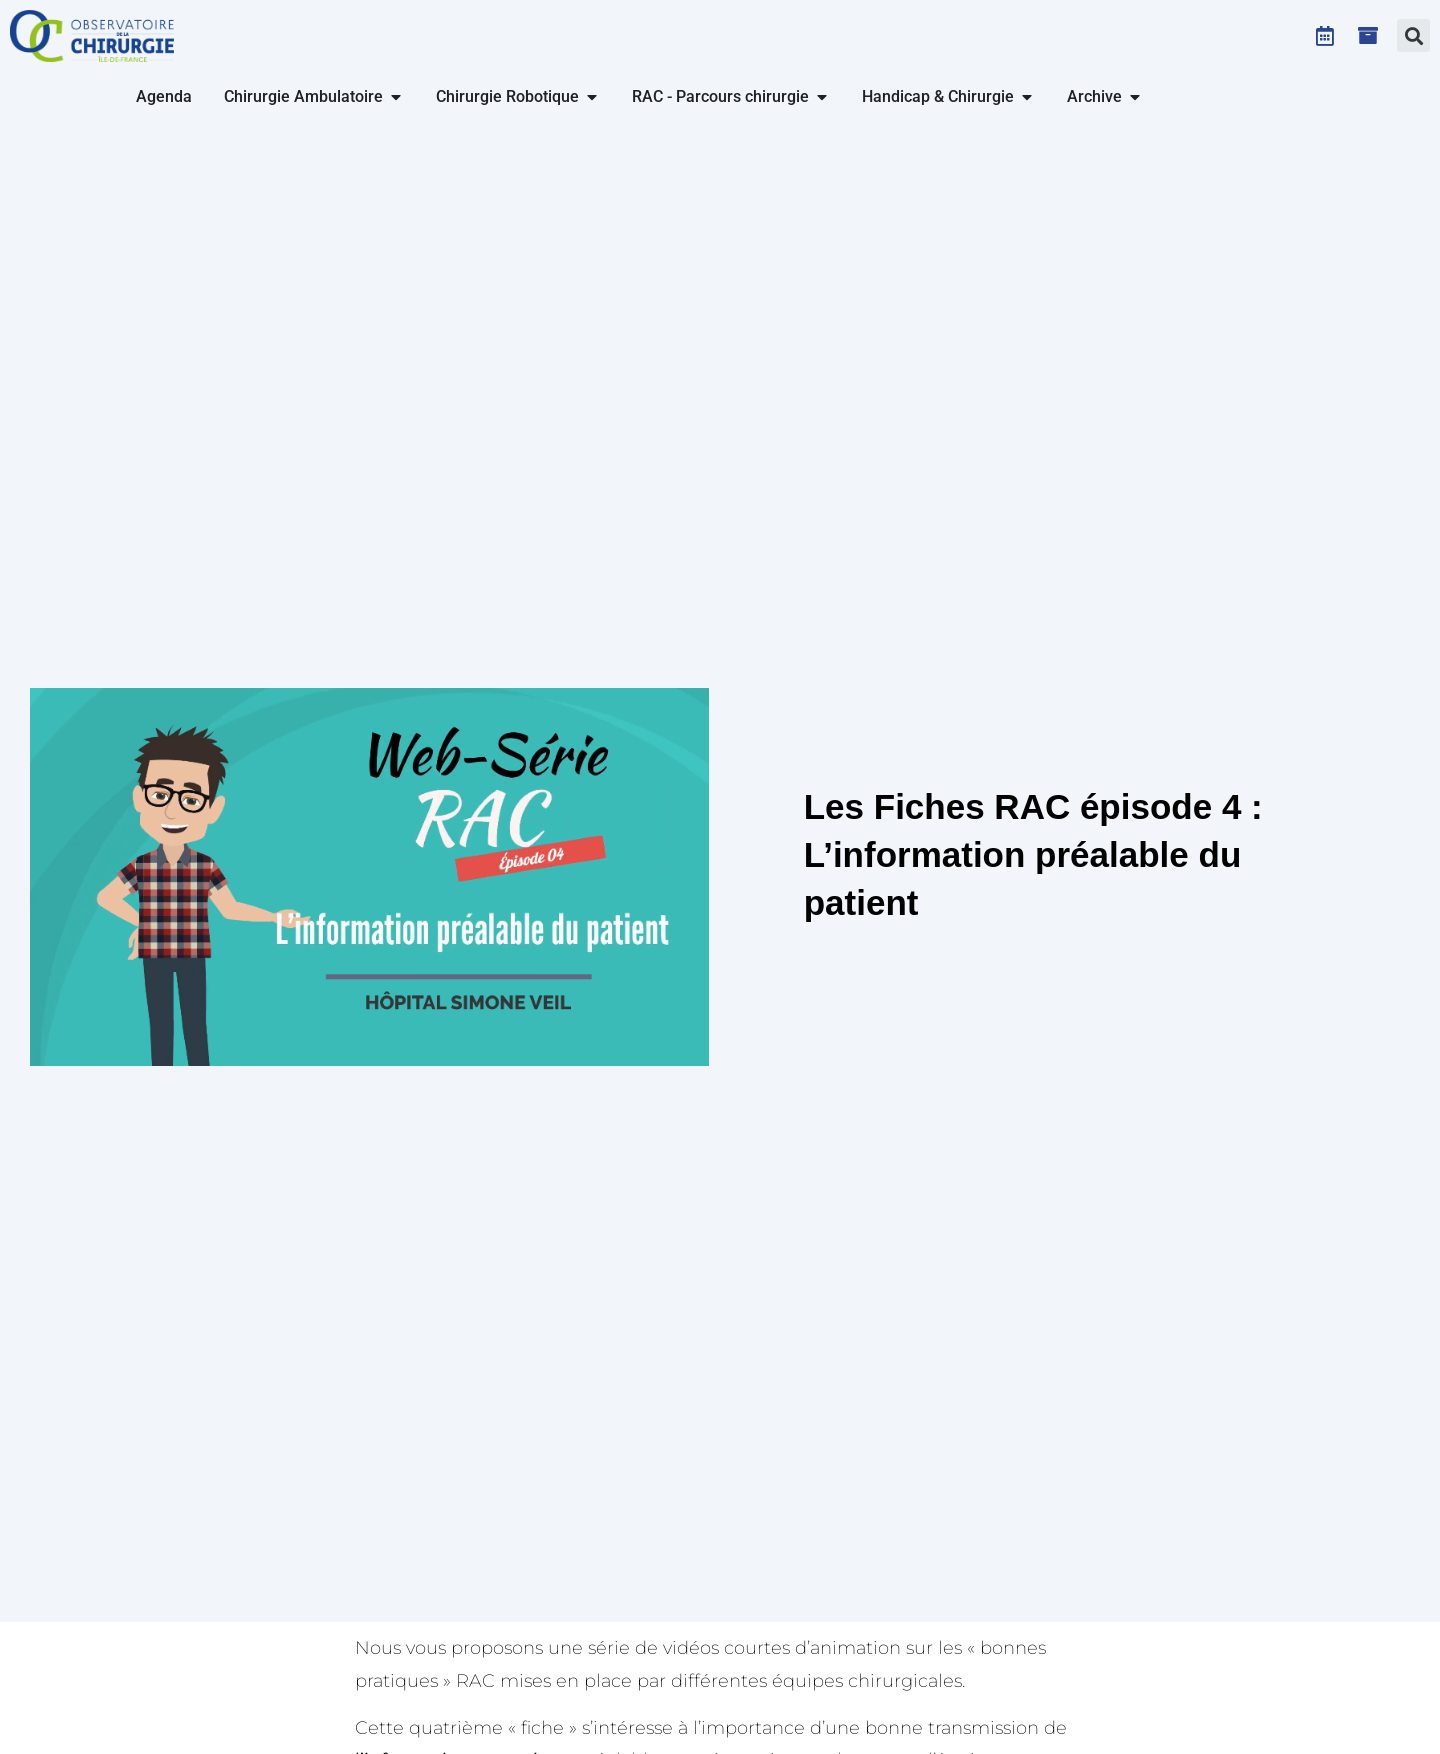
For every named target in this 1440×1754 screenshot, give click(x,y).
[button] (1413, 35)
